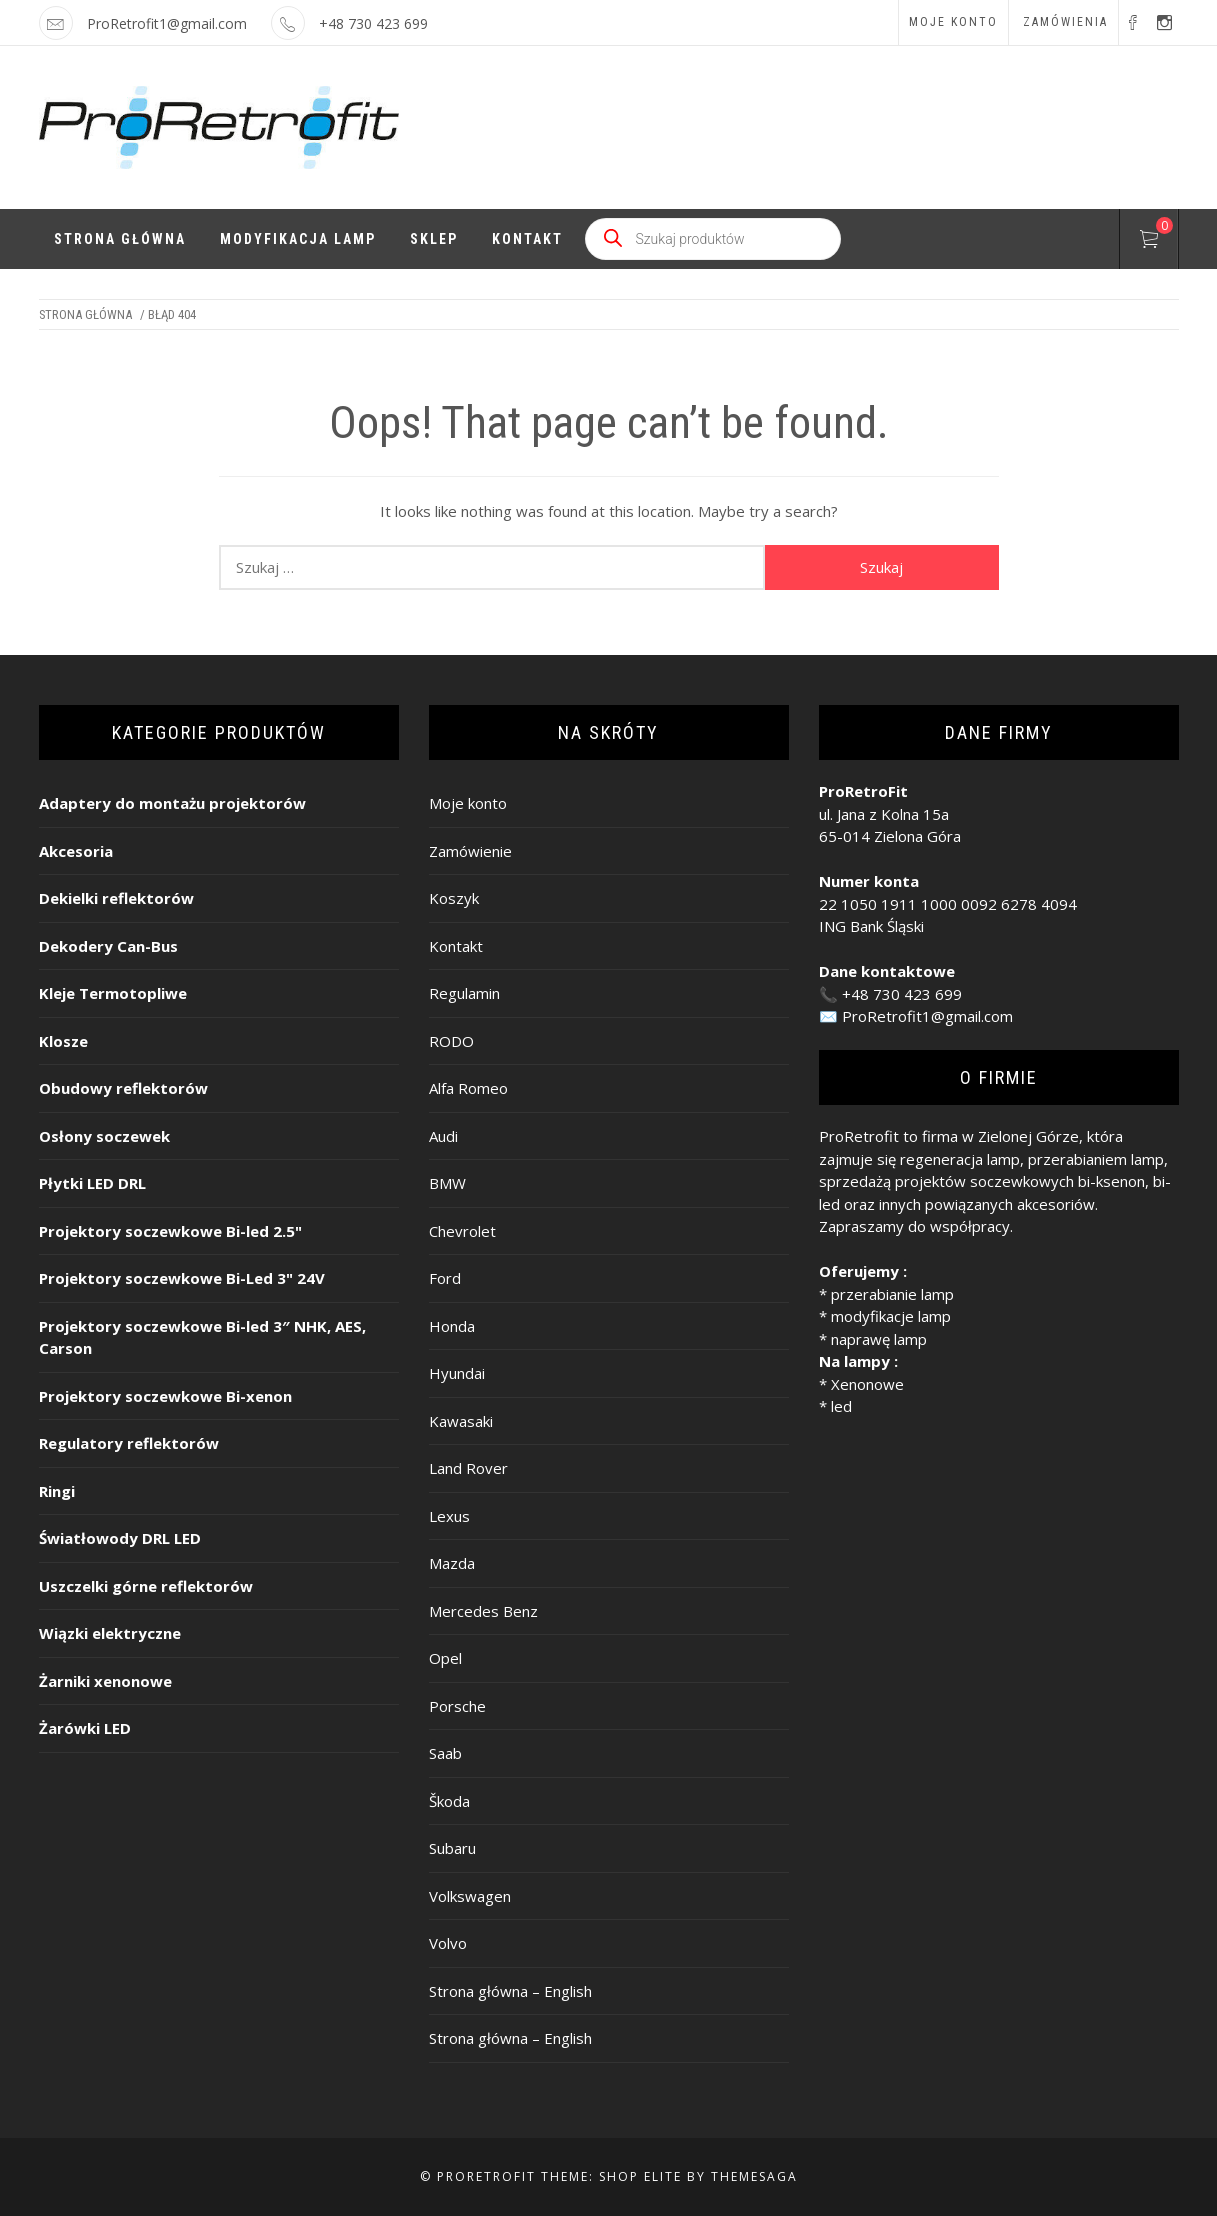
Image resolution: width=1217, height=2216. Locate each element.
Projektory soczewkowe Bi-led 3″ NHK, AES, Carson (202, 1337)
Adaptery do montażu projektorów (172, 803)
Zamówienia (1065, 22)
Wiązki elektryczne (110, 1633)
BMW (447, 1183)
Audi (443, 1136)
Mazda (452, 1563)
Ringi (57, 1491)
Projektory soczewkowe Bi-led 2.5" (170, 1231)
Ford (445, 1278)
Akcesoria (76, 851)
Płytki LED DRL (92, 1183)
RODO (451, 1041)
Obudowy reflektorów (123, 1088)
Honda (452, 1326)
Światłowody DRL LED (120, 1538)
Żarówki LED (85, 1728)
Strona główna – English (510, 1991)
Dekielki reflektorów (116, 898)
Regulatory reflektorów (129, 1443)
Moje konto (953, 22)
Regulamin (464, 993)
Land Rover (468, 1468)
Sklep (434, 239)
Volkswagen (470, 1896)
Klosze (63, 1041)
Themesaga (754, 2176)
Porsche (457, 1706)
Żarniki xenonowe (105, 1681)
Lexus (449, 1516)
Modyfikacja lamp (298, 239)
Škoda (449, 1801)
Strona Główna (120, 239)
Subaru (452, 1848)
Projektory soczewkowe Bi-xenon (165, 1396)
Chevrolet (462, 1231)
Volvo (448, 1943)
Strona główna (85, 314)
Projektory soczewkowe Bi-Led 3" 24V (182, 1278)
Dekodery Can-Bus (108, 946)
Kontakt (527, 239)
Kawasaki (461, 1421)
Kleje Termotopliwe (113, 993)
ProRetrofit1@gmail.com (167, 23)
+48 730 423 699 (902, 994)
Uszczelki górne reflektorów (146, 1586)
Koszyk (454, 898)
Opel (445, 1658)
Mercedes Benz (483, 1611)
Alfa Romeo (468, 1088)
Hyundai (457, 1373)
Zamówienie (470, 851)
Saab (445, 1753)
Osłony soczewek (104, 1136)
